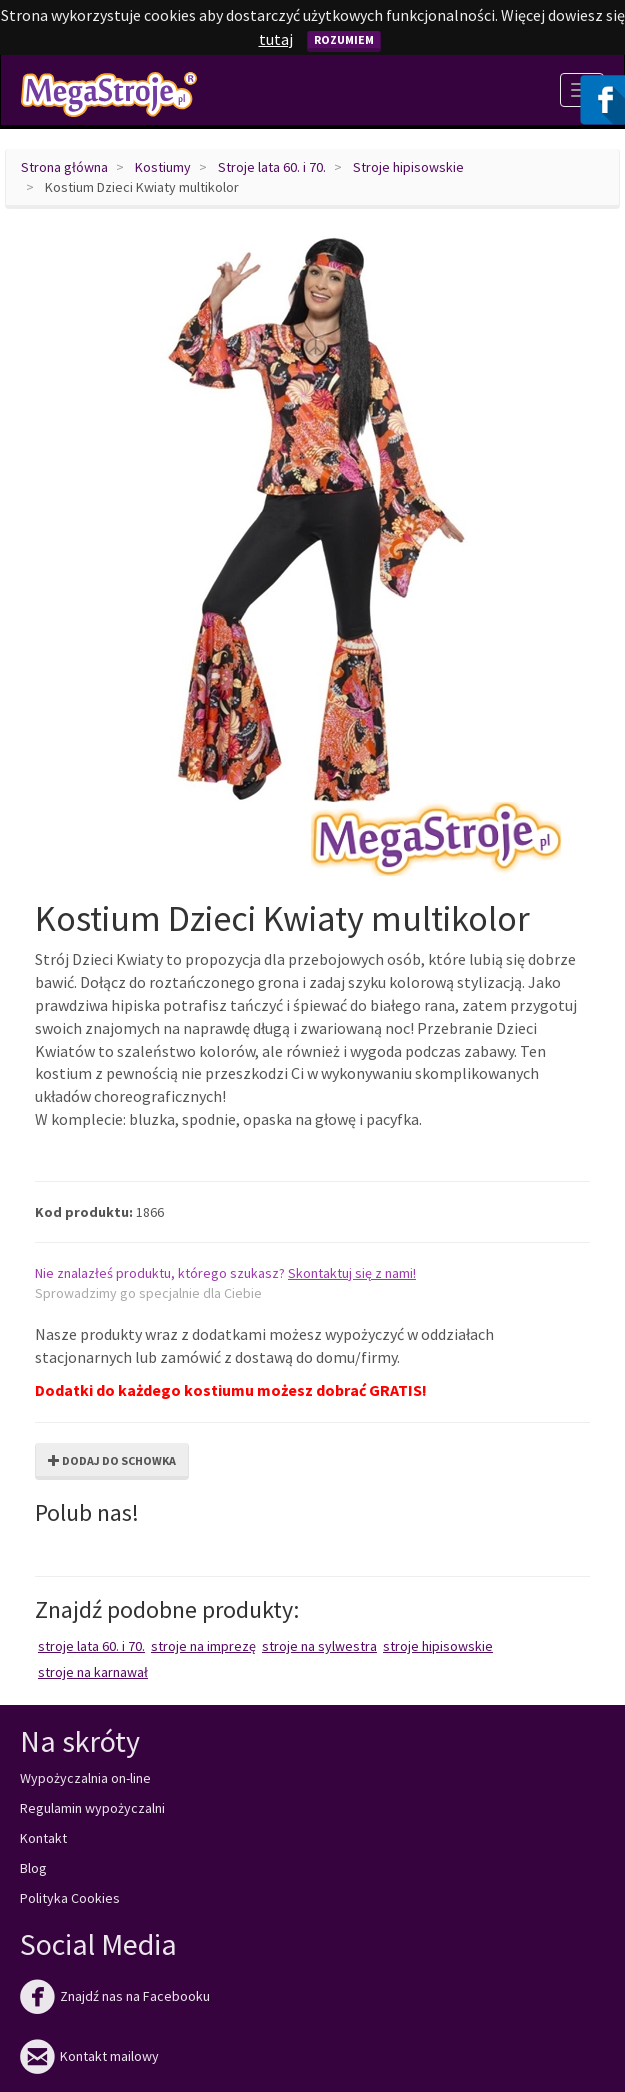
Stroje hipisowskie (408, 167)
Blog (33, 1868)
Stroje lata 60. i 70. (272, 167)
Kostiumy (163, 167)
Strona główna (64, 167)
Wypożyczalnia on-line (85, 1778)
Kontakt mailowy (89, 2056)
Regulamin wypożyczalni (92, 1808)
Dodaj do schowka (112, 1460)
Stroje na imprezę (203, 1646)
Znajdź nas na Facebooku (115, 1996)
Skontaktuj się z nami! (352, 1273)
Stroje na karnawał (93, 1672)
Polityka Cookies (70, 1898)
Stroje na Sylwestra (319, 1646)
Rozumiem (344, 39)
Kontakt (43, 1838)
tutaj (276, 39)
